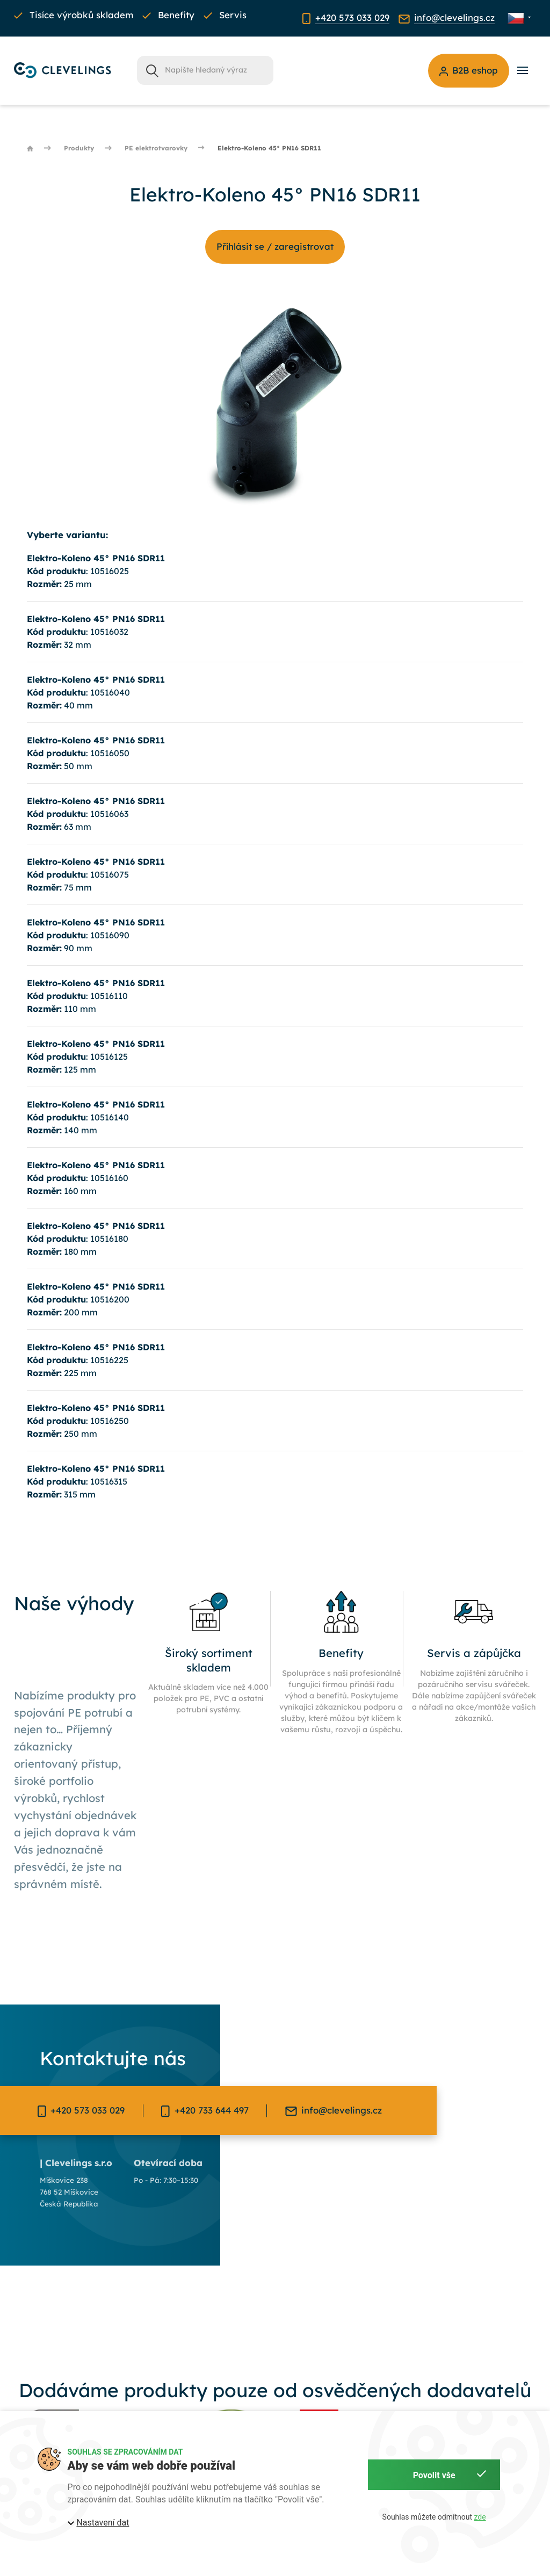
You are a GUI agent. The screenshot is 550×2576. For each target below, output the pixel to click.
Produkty (79, 148)
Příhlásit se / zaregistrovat (275, 246)
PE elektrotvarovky (156, 148)
